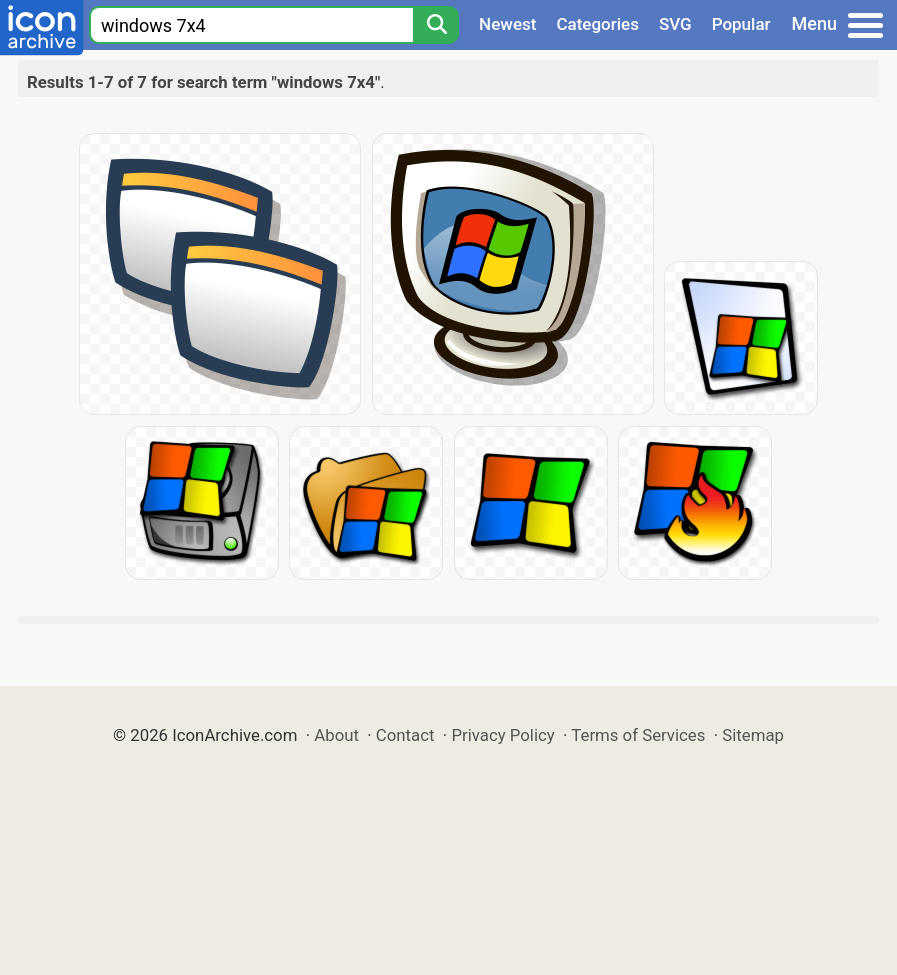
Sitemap (753, 735)
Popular (741, 24)
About (336, 735)
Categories (597, 24)
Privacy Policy (502, 735)
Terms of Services (638, 735)
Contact (405, 735)
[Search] (436, 25)
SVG (675, 24)
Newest (507, 24)
